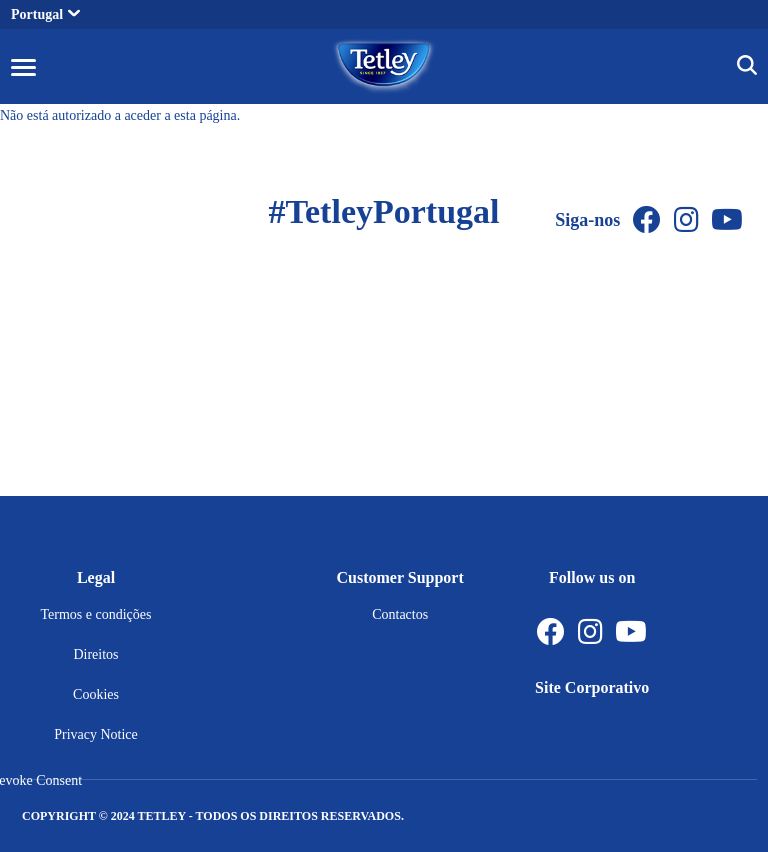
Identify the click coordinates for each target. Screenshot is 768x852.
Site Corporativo (592, 687)
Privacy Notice (96, 734)
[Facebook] (647, 220)
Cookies (96, 694)
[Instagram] (686, 220)
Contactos (400, 614)
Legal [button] (96, 577)
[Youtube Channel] (727, 220)
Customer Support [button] (400, 577)
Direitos (95, 654)
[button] (23, 66)
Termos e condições (96, 614)
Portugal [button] (45, 14)
